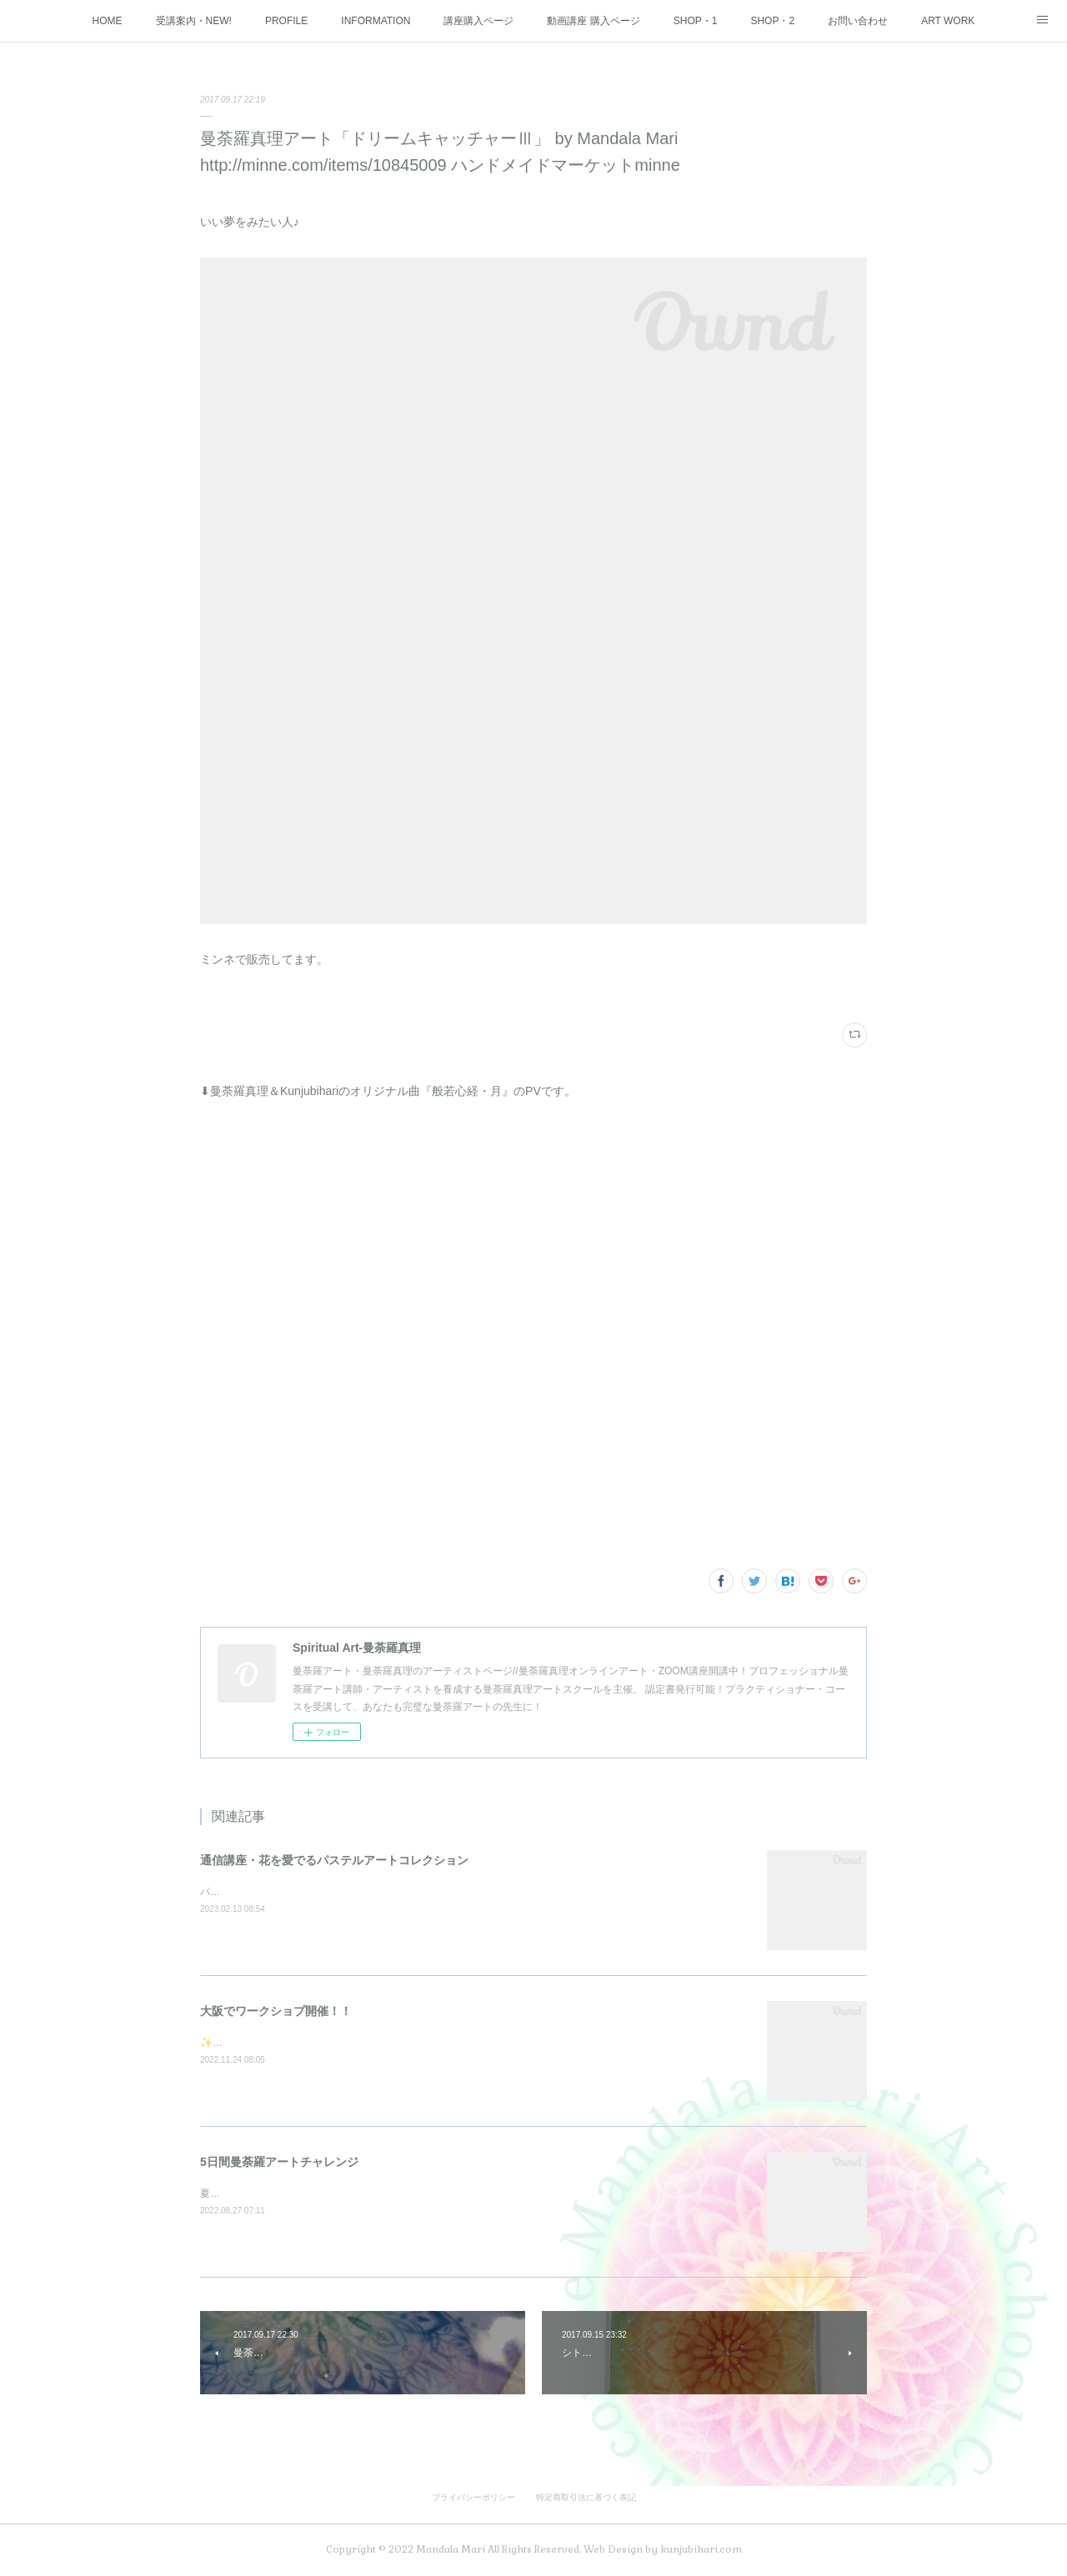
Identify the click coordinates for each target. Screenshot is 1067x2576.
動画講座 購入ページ (593, 21)
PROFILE (286, 21)
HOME (108, 21)
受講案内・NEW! (194, 21)
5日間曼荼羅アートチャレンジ (279, 2161)
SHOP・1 (696, 21)
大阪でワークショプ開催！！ (276, 2011)
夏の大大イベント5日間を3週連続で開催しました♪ (313, 2193)
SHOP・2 (772, 21)
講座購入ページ (478, 21)
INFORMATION (375, 21)
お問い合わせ (858, 21)
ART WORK (947, 21)
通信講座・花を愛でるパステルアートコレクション (334, 1860)
